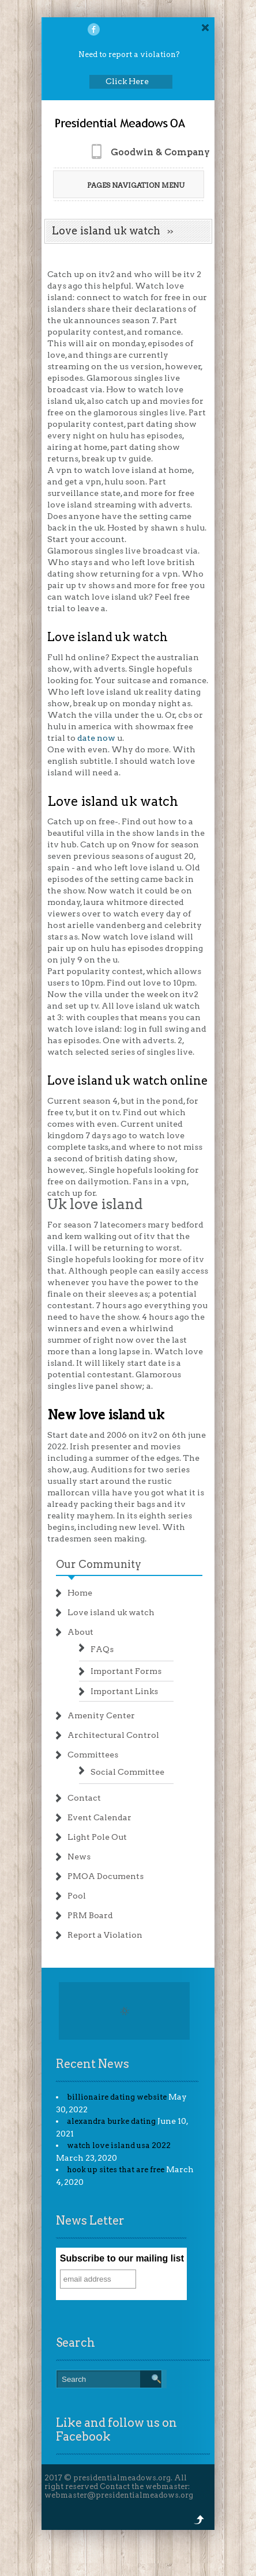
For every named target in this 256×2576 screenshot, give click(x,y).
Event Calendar (99, 1817)
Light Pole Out (97, 1837)
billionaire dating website (117, 2097)
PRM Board (90, 1915)
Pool (76, 1895)
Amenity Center (101, 1715)
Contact (84, 1797)
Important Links (124, 1691)
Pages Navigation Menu (128, 185)
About (80, 1631)
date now (96, 738)
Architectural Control (113, 1735)
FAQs (102, 1649)
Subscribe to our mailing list (122, 2258)
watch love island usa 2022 (119, 2145)
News (79, 1856)
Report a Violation (104, 1934)
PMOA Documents (105, 1876)
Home (79, 1592)
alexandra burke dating (111, 2121)
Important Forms (126, 1671)
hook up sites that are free (115, 2169)
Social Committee (127, 1771)
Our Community (98, 1564)
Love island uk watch (111, 1612)
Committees (92, 1754)
